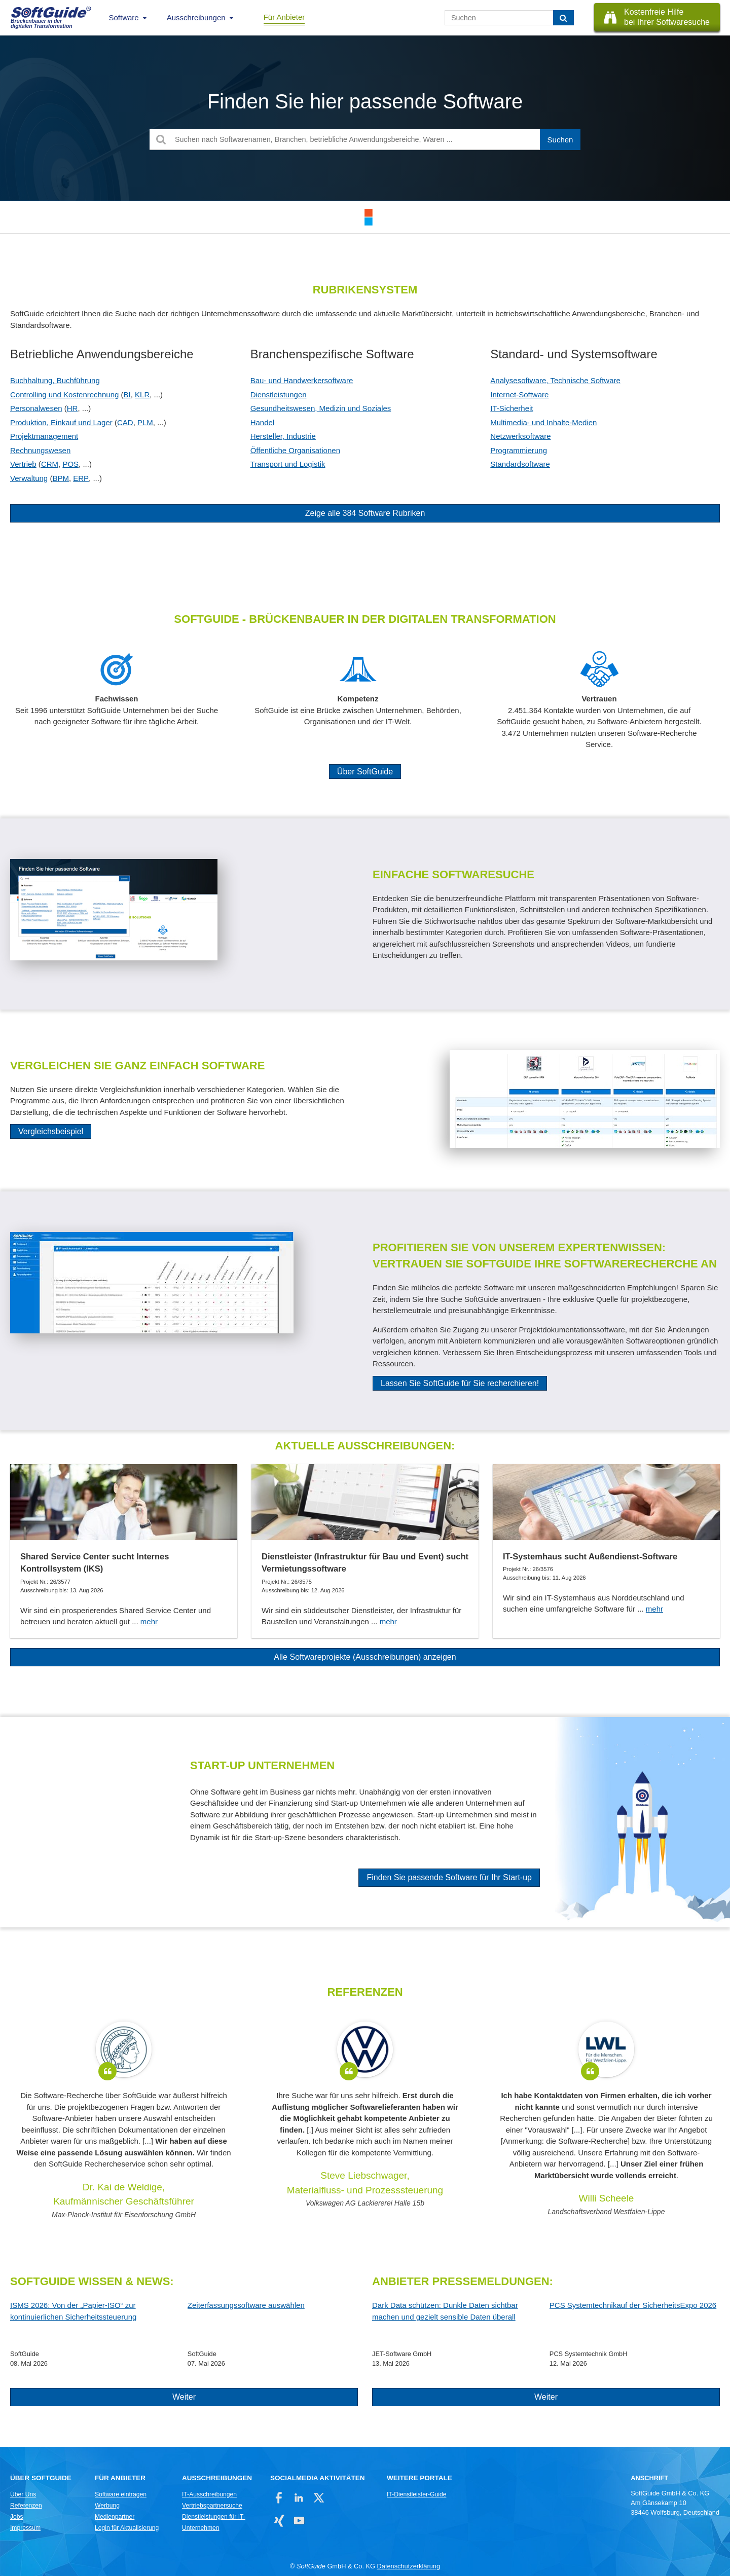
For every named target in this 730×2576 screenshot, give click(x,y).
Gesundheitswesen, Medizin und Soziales (320, 408)
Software (124, 17)
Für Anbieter (284, 17)
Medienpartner (114, 2516)
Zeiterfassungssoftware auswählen (246, 2305)
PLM (145, 422)
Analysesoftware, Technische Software (555, 380)
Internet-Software (519, 394)
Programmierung (518, 450)
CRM (49, 464)
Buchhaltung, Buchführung (55, 380)
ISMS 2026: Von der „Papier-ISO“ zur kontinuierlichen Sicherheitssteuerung (73, 2311)
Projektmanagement (44, 436)
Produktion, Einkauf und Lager (61, 422)
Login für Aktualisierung (127, 2527)
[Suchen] (563, 17)
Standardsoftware (520, 464)
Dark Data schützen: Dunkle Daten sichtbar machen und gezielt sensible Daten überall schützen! (445, 2312)
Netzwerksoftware (520, 436)
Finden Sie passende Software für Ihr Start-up (449, 1877)
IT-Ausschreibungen (209, 2494)
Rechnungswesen (40, 450)
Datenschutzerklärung (408, 2566)
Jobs (16, 2516)
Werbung (107, 2505)
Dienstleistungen (278, 394)
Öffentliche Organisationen (295, 450)
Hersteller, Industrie (283, 436)
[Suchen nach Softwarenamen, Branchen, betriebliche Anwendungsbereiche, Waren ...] (365, 139)
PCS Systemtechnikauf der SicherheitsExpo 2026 (633, 2305)
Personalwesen (36, 408)
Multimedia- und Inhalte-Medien (543, 422)
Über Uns (23, 2494)
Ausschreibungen (196, 17)
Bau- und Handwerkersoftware (301, 380)
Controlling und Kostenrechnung (64, 394)
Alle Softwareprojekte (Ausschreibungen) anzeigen (365, 1657)
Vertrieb (23, 464)
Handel (262, 422)
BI (127, 394)
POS (70, 464)
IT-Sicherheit (511, 408)
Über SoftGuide (365, 771)
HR (72, 408)
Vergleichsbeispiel (50, 1131)
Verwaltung (29, 478)
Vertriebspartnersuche (212, 2505)
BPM (60, 478)
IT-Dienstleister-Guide (416, 2494)
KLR (142, 394)
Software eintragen (121, 2494)
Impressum (25, 2527)
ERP (81, 478)
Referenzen (26, 2505)
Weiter (184, 2397)
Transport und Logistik (287, 464)
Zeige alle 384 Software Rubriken (365, 513)
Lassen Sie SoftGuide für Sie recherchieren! (460, 1383)
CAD (125, 422)
